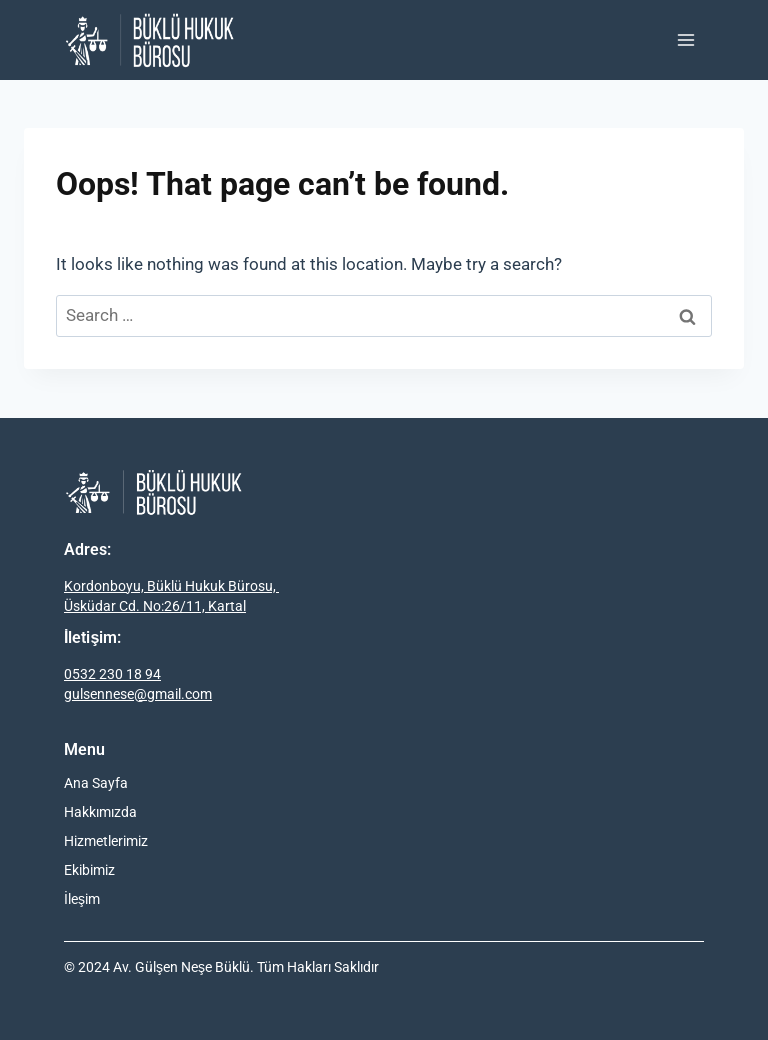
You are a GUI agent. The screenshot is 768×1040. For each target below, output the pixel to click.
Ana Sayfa (96, 783)
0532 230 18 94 (112, 674)
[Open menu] (685, 39)
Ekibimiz (89, 870)
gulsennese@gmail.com (138, 694)
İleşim (82, 899)
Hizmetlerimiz (106, 841)
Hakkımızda (100, 812)
